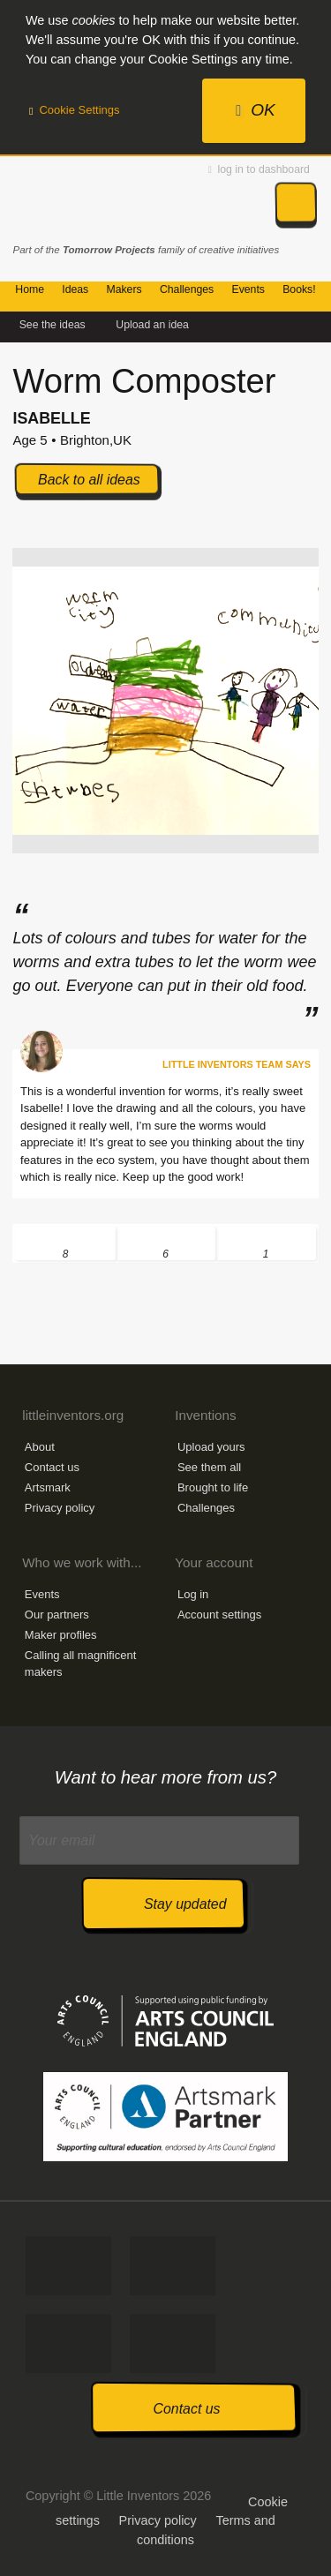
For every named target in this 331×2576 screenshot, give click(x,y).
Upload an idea (152, 325)
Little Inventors (91, 201)
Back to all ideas (89, 479)
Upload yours (211, 1446)
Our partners (57, 1614)
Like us (68, 2265)
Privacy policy (59, 1507)
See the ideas (52, 325)
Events (42, 1594)
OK (255, 110)
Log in (192, 1594)
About (40, 1446)
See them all (209, 1467)
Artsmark (48, 1487)
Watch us (172, 2343)
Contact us (52, 1467)
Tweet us (172, 2265)
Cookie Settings (74, 109)
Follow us (68, 2343)
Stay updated (185, 1903)
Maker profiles (61, 1634)
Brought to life (212, 1487)
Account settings (219, 1614)
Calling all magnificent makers (80, 1663)
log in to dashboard (259, 169)
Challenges (206, 1507)
